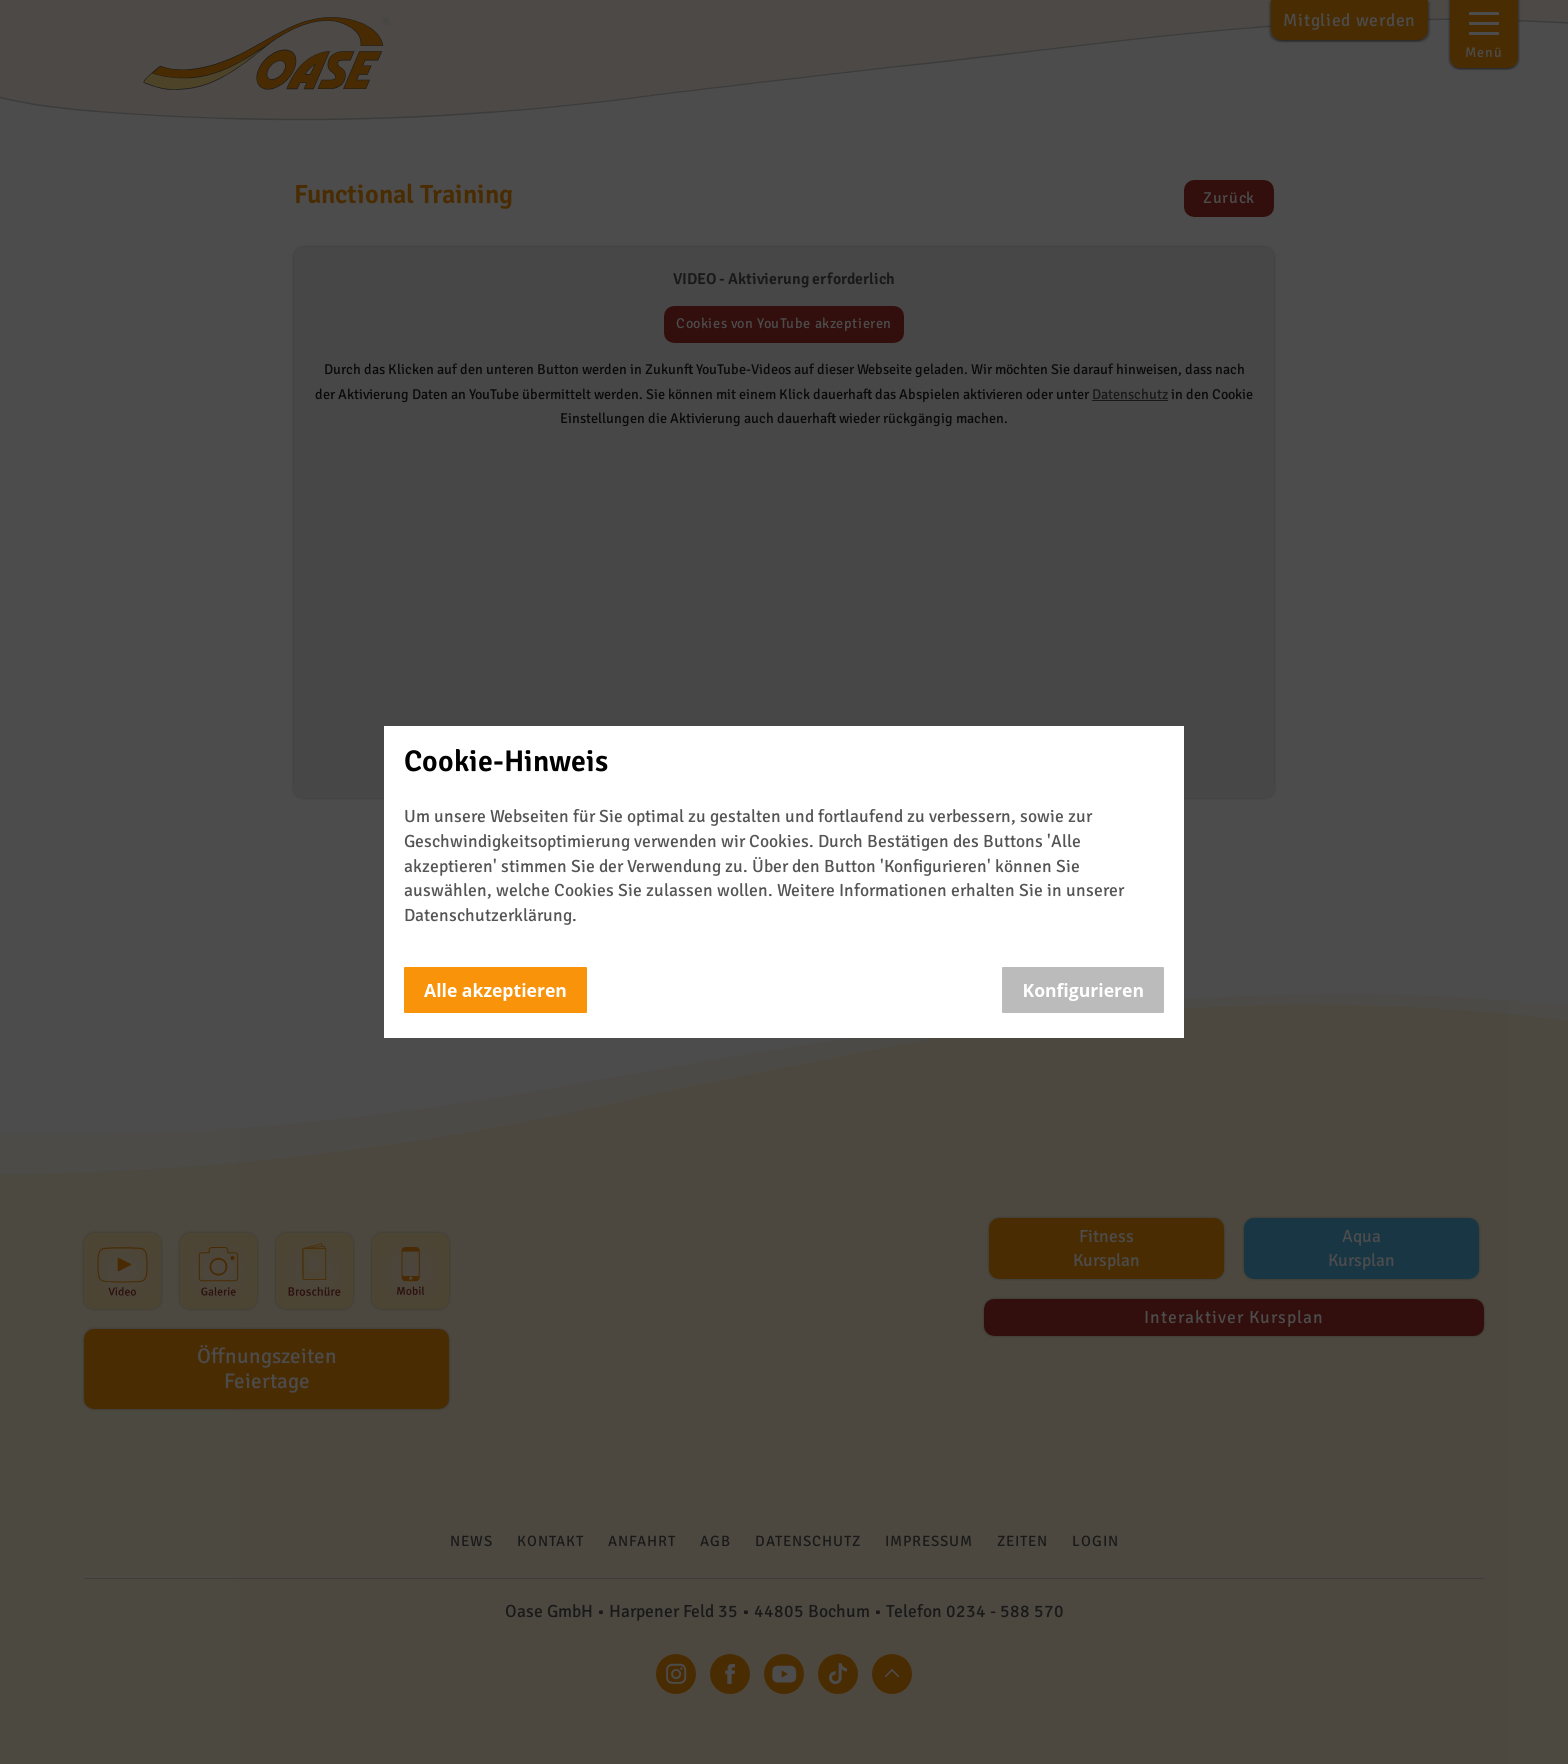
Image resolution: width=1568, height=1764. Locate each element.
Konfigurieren (1083, 990)
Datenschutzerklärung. (490, 915)
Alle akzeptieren (495, 990)
